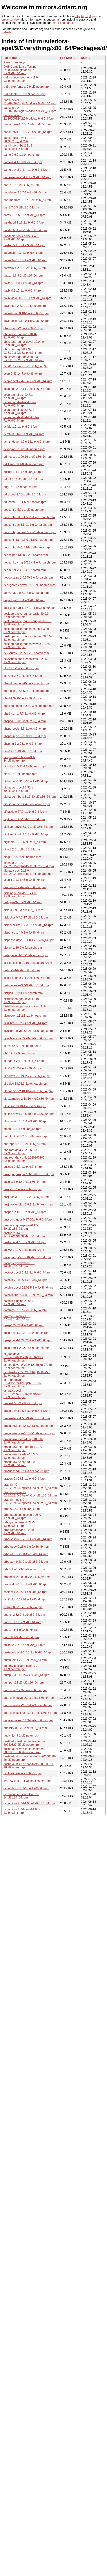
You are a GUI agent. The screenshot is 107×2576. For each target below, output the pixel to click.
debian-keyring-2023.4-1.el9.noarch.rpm (29, 562)
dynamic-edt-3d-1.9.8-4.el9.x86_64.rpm (29, 1803)
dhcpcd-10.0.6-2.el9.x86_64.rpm (24, 721)
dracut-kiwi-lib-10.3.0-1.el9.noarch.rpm (28, 1425)
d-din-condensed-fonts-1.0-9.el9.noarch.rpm (21, 79)
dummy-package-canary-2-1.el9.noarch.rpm (21, 1667)
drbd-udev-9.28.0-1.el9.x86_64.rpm (26, 1546)
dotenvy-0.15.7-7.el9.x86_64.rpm (25, 1310)
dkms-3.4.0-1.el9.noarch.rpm (22, 1045)
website (6, 32)
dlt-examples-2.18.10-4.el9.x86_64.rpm (29, 1098)
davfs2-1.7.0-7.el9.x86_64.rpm (23, 283)
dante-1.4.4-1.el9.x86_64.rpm (22, 162)
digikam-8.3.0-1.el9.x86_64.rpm (24, 819)
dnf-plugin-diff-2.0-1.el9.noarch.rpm (26, 1136)
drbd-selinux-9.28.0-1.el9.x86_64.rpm (27, 1539)
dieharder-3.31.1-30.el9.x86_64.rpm (26, 781)
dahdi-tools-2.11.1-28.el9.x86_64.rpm (27, 131)
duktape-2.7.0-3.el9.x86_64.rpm (24, 1644)
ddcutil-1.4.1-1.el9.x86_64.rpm (23, 471)
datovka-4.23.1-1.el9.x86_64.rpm (25, 268)
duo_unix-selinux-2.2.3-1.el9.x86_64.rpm (30, 1712)
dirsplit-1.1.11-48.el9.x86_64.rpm (24, 879)
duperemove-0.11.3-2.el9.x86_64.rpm (28, 1720)
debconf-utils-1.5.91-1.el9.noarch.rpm (27, 547)
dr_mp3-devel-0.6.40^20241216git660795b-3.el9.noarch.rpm (22, 1383)
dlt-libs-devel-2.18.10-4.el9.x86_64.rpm (28, 1113)
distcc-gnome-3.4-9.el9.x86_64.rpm (26, 977)
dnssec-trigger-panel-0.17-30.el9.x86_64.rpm (20, 1227)
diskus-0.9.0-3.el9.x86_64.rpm (23, 910)
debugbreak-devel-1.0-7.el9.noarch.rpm (29, 585)
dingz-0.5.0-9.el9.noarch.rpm (22, 857)
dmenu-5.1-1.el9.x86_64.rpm (22, 1128)
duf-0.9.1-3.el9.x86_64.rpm (21, 1637)
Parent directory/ (14, 62)
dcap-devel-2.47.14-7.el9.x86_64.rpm (27, 381)
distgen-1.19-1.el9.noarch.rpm (23, 993)
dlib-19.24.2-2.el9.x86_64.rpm (23, 1068)
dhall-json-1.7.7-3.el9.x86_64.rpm (25, 713)
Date (84, 57)
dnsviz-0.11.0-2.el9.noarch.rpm (23, 1249)
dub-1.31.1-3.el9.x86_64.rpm (22, 1622)
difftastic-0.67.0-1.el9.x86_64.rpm (25, 811)
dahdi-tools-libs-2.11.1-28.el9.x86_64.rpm (18, 147)
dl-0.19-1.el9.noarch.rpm (19, 1053)
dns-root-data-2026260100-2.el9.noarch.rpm (21, 1151)
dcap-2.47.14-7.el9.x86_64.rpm (23, 373)
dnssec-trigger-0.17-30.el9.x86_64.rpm (28, 1219)
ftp (91, 16)
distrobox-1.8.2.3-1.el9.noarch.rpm (25, 1015)
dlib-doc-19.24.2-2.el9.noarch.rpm (25, 1083)
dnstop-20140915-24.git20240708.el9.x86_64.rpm (24, 1235)
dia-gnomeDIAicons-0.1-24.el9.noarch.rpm (19, 759)
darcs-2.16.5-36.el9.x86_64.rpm (24, 215)
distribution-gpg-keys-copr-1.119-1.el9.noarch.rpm (25, 1008)
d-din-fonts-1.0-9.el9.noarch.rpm (24, 94)
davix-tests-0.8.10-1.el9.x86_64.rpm (26, 320)
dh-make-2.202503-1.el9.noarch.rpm (27, 690)
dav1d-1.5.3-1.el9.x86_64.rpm (23, 275)
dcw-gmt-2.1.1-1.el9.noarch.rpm (24, 449)
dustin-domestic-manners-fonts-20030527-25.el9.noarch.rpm (24, 1743)
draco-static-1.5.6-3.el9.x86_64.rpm (26, 1418)
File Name (10, 57)
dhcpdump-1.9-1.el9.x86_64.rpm (24, 736)
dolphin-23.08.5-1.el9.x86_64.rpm (25, 1280)
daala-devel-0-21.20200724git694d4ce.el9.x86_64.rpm (29, 101)
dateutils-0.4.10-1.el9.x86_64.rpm (25, 260)
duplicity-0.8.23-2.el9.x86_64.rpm (25, 1728)
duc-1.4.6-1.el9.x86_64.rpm (21, 1629)
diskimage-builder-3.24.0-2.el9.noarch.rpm (20, 895)
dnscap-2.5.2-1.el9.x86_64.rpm (23, 1166)
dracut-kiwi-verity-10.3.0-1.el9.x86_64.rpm (19, 1463)
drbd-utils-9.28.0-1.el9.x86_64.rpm (25, 1554)
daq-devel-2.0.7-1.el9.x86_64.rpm (25, 192)
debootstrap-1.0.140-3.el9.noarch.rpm (28, 577)
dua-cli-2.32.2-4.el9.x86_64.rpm (24, 1614)
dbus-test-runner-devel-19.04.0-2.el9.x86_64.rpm (24, 343)
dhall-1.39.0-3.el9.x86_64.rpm (23, 698)
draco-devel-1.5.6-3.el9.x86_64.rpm (26, 1410)
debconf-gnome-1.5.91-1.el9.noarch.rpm (29, 532)
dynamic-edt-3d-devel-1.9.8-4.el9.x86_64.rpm (21, 1811)
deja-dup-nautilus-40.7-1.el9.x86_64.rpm (29, 607)
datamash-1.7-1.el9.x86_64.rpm (24, 252)
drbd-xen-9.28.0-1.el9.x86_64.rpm (25, 1561)
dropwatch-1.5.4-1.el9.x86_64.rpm (25, 1584)
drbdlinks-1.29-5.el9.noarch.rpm (24, 1569)
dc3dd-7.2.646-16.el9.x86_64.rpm (25, 366)
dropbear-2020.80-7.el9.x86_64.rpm (26, 1576)
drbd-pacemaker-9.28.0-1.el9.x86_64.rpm (19, 1524)
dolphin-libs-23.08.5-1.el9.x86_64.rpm (28, 1295)
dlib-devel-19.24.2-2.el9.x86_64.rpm (26, 1076)
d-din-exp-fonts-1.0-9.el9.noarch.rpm (27, 86)
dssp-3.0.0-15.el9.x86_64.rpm (23, 1607)
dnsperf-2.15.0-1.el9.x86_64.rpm (24, 1212)
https (84, 16)
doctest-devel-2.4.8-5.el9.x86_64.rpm (27, 1272)
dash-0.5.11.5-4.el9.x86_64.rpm (24, 245)
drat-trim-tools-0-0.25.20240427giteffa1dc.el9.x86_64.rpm (30, 1501)
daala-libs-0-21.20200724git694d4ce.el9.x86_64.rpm (29, 109)
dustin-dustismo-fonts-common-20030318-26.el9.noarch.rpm (24, 1750)
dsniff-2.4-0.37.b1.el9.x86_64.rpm (25, 1599)
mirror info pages (63, 22)
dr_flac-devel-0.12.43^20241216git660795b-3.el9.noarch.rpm (23, 1357)
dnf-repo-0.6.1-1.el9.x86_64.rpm (24, 1144)
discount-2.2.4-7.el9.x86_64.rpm (24, 887)
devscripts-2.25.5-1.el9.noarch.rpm (26, 653)
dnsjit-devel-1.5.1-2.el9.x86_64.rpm (26, 1197)
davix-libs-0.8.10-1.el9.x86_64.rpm (25, 313)
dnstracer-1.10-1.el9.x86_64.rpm (24, 1242)
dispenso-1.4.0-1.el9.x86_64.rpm (24, 932)
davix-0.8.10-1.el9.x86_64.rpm (23, 290)
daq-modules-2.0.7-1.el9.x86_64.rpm (27, 200)
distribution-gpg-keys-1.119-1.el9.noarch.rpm (21, 1000)
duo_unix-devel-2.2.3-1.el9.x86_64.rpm (29, 1697)
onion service (10, 19)
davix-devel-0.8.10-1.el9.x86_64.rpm (27, 298)
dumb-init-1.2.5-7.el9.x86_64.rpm (25, 1660)
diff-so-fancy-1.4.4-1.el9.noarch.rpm (26, 804)
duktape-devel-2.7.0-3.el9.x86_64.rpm (28, 1652)
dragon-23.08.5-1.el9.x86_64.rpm (25, 1478)
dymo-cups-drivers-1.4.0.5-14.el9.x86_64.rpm (21, 1796)
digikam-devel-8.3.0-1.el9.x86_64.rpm (28, 826)
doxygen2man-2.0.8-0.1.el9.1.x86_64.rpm (17, 1318)
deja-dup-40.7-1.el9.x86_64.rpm (24, 600)
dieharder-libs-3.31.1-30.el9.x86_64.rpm (29, 796)
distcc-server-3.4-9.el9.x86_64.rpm (26, 985)
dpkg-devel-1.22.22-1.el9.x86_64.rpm (27, 1340)
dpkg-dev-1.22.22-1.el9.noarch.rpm (26, 1332)
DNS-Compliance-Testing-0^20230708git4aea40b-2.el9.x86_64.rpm (20, 70)
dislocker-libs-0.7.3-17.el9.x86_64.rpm (28, 925)
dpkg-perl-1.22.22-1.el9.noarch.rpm (26, 1347)
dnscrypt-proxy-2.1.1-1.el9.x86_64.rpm (28, 1174)
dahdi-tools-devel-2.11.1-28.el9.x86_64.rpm (19, 139)
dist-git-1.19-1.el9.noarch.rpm (22, 947)
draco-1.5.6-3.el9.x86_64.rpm (22, 1403)
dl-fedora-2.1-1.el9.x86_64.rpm (23, 1060)
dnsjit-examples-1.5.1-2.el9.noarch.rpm (28, 1204)
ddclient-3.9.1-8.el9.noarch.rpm (23, 464)
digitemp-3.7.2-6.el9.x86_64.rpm (24, 842)
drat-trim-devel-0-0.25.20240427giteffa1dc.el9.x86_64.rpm (30, 1494)
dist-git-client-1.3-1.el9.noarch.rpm (25, 955)
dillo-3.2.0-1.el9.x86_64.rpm (21, 849)
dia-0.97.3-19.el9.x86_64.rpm (22, 751)
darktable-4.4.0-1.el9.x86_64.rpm (25, 230)
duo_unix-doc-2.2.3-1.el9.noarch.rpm (27, 1705)
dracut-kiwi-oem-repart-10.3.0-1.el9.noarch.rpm (23, 1448)
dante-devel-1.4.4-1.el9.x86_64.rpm (26, 169)
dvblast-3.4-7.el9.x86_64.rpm (22, 1773)
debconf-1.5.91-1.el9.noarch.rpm (24, 509)
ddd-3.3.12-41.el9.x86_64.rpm (23, 479)
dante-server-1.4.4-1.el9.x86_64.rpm (27, 177)
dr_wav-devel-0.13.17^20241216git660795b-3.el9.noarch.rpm (23, 1394)
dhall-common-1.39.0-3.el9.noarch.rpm (28, 705)
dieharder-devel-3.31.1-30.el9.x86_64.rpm (18, 789)
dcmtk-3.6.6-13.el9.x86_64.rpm (23, 434)
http (77, 16)
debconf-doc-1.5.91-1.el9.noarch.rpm (27, 524)
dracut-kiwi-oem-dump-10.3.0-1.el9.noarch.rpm (23, 1441)
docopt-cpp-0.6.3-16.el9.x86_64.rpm (27, 1257)
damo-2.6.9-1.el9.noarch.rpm (22, 154)
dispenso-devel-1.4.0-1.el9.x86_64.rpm (29, 940)
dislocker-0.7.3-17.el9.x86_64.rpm (25, 917)
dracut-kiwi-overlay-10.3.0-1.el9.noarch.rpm (20, 1456)
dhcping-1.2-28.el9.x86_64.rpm (23, 743)
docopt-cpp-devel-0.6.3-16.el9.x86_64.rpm (19, 1265)
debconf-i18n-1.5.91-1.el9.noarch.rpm (28, 539)
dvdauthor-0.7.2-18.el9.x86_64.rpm (26, 1788)
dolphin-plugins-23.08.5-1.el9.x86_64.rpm (19, 1302)
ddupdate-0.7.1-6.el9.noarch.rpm (24, 502)
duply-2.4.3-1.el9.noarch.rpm (22, 1735)
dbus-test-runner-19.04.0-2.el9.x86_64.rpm (20, 336)
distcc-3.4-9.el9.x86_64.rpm (21, 970)
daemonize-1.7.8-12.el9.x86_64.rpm (27, 124)
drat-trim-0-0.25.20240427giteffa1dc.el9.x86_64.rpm (30, 1486)
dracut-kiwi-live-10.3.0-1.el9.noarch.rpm (29, 1433)
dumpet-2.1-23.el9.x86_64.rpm (23, 1682)
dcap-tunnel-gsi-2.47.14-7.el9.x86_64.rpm (19, 396)
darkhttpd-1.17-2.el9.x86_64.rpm (24, 222)
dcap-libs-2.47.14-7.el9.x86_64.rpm (26, 388)
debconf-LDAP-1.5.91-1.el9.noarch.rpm (29, 517)
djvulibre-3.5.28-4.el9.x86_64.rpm (25, 1023)
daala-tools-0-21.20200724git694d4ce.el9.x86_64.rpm (29, 117)
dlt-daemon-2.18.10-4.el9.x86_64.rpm (28, 1091)
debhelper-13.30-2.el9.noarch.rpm (25, 555)
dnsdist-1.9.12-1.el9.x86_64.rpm (24, 1181)
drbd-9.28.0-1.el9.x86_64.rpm (22, 1508)
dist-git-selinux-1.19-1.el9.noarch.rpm (27, 962)
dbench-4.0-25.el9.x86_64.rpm (23, 328)
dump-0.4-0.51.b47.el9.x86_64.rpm (26, 1675)
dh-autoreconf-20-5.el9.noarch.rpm (26, 683)
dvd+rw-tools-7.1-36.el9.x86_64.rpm (27, 1780)
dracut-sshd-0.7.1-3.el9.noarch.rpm (26, 1471)
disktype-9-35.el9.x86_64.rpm (22, 902)
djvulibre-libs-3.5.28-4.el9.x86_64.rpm (28, 1038)
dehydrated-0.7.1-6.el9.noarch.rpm (26, 592)
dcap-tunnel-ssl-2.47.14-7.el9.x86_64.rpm (19, 411)
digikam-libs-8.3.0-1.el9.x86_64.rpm (26, 834)
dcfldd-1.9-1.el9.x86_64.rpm (21, 426)
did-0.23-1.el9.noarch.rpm (20, 773)
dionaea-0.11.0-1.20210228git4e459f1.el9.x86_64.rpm (28, 864)
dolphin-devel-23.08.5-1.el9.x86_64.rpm (29, 1287)
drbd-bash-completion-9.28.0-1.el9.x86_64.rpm (22, 1516)
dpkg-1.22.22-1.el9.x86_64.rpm (23, 1325)
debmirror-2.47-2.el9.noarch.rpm (24, 570)
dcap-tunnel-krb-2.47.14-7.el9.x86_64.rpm (19, 404)
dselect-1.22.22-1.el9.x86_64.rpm (25, 1591)
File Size (66, 57)
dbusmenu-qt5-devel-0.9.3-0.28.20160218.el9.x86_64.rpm (23, 358)
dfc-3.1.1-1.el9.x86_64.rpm (21, 668)
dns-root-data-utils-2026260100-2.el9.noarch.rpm (24, 1159)
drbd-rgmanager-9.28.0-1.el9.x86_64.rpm (19, 1531)
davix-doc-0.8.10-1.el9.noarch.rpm (25, 305)
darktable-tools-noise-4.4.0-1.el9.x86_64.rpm (21, 238)
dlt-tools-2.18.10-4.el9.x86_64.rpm (25, 1121)
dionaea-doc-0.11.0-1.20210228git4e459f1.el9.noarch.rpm (28, 872)
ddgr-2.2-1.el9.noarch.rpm (20, 487)
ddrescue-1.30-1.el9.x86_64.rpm (24, 494)
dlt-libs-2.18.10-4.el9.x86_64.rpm (24, 1106)
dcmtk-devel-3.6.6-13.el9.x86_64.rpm (27, 441)
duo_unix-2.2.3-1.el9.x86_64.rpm (25, 1690)
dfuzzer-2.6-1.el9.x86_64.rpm (22, 675)
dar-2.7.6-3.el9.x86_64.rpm (21, 207)
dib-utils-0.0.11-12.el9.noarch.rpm (25, 766)
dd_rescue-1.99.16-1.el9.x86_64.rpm (27, 456)
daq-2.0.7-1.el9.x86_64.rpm (21, 184)
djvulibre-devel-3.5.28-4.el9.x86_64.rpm (29, 1030)
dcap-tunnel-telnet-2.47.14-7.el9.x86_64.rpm (21, 419)
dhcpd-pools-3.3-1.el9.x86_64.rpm (25, 728)
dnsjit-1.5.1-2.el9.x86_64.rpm (22, 1189)
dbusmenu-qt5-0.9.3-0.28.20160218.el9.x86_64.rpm (23, 351)
